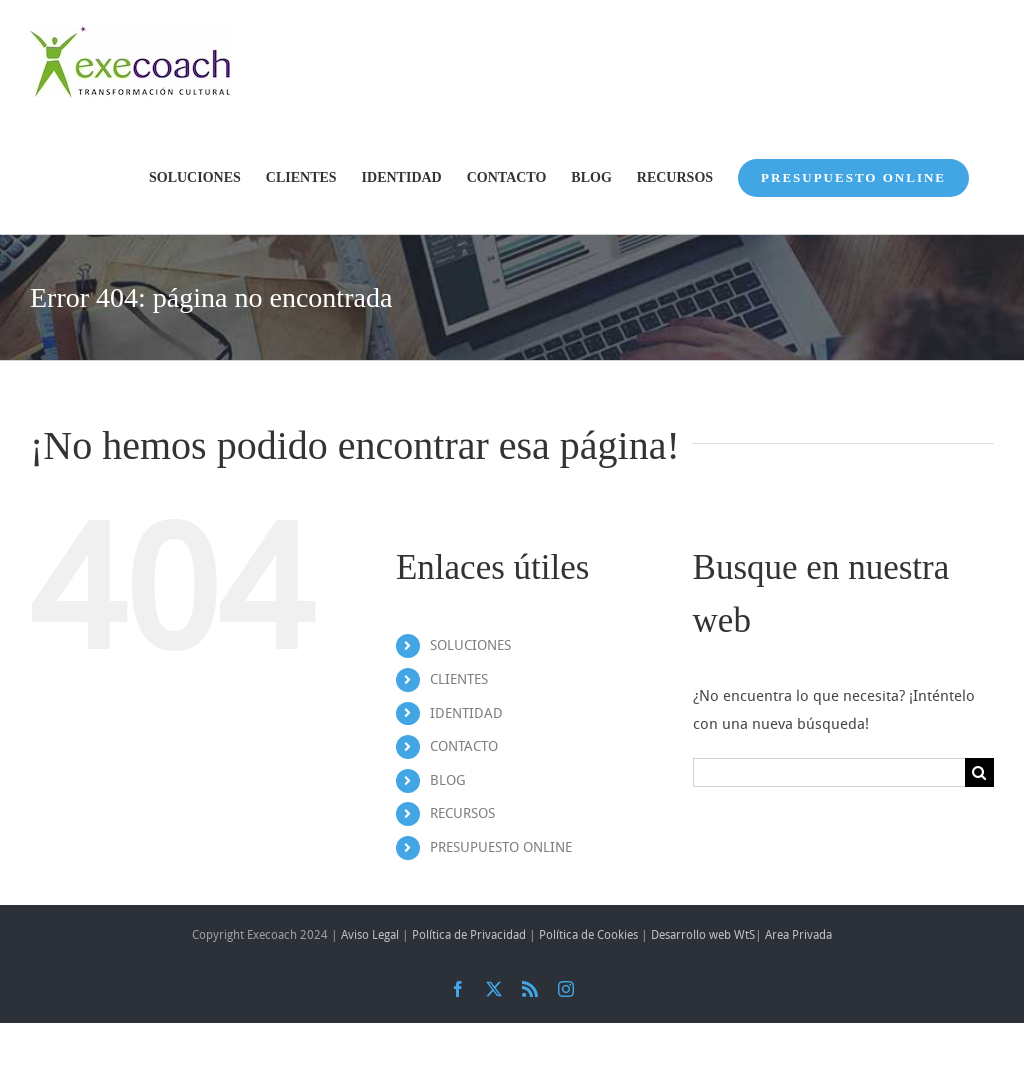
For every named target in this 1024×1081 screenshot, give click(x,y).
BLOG (448, 780)
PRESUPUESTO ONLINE (501, 847)
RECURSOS (462, 813)
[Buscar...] (829, 772)
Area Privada (798, 935)
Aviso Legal (370, 935)
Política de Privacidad (469, 935)
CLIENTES (459, 679)
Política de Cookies (588, 935)
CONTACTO (464, 746)
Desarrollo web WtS (703, 935)
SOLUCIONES (470, 645)
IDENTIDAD (466, 713)
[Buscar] (979, 772)
